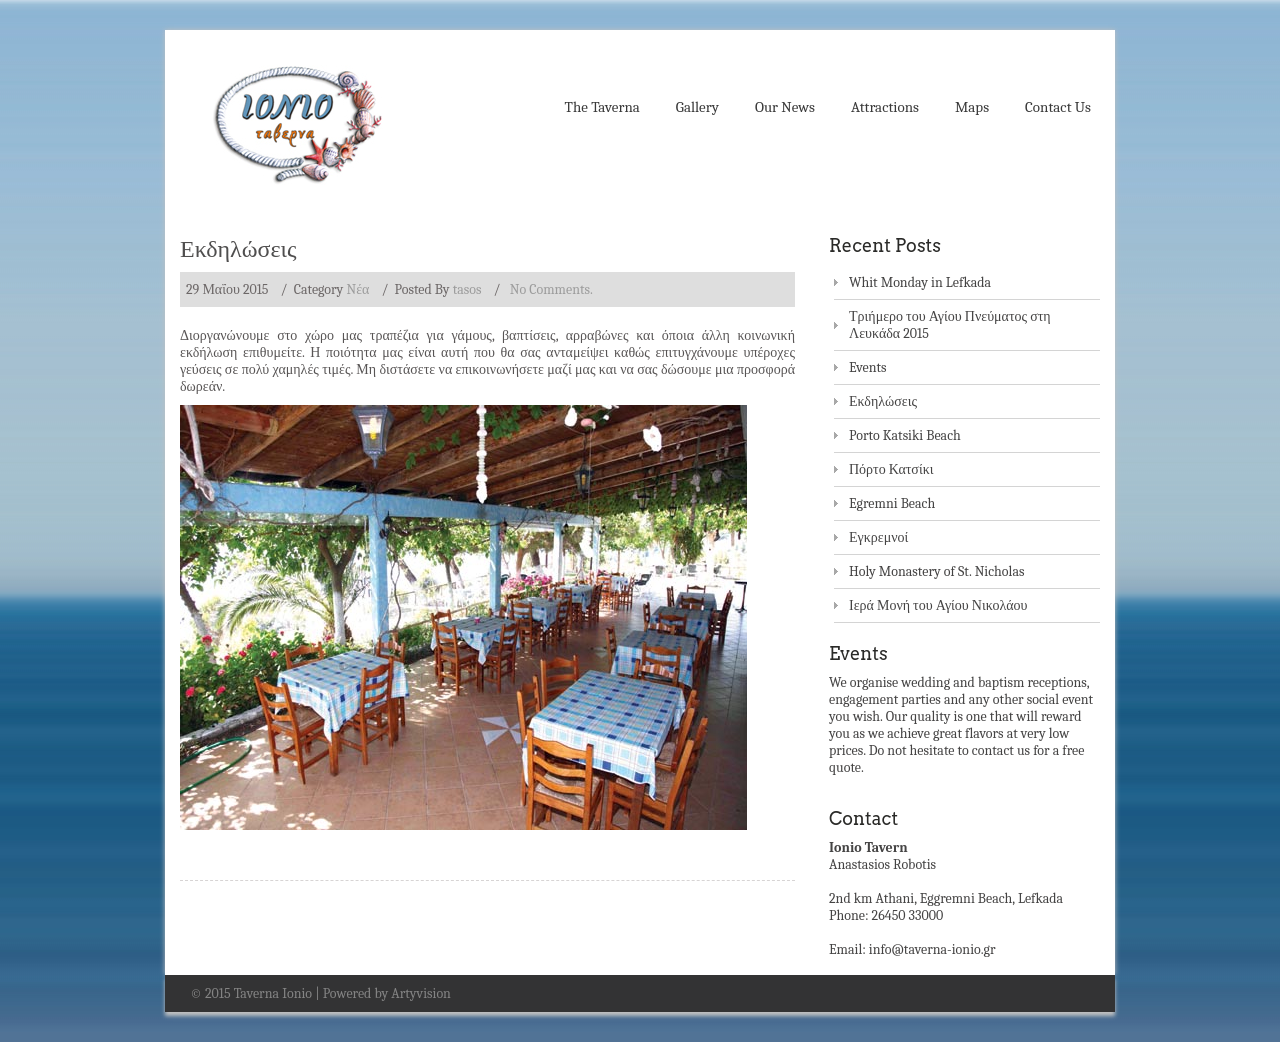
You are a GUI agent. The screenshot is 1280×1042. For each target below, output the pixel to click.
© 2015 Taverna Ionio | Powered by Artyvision (320, 993)
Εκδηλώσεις (238, 248)
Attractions (885, 107)
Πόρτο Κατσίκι (891, 469)
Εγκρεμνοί (878, 537)
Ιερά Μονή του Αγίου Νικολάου (938, 605)
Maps (972, 107)
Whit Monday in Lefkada (920, 282)
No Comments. (551, 289)
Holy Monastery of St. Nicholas (936, 571)
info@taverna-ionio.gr (932, 949)
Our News (785, 107)
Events (868, 367)
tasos (467, 289)
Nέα (357, 289)
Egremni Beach (892, 503)
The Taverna (602, 107)
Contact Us (1058, 107)
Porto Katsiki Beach (905, 435)
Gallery (697, 107)
